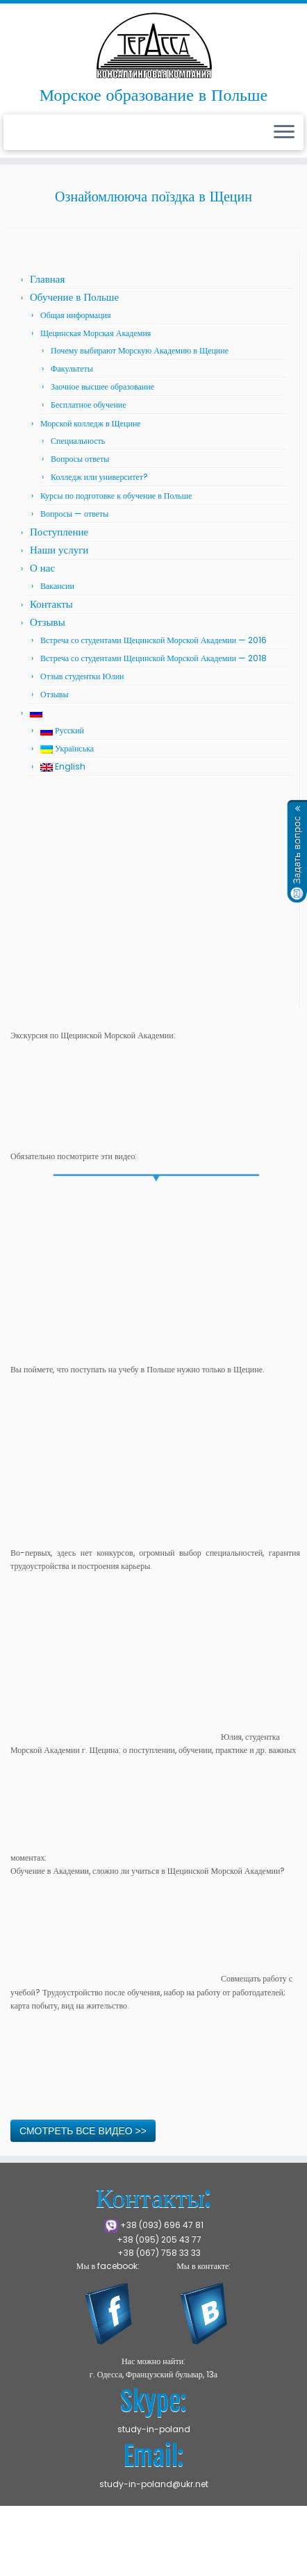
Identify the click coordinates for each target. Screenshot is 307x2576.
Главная (47, 279)
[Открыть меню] (284, 132)
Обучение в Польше (74, 297)
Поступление (59, 531)
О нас (42, 567)
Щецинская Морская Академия (95, 333)
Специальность (78, 441)
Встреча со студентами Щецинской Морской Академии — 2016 (153, 640)
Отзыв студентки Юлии (82, 676)
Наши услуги (59, 549)
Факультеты (72, 368)
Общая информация (75, 315)
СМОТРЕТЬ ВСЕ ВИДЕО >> (83, 2130)
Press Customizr (109, 2559)
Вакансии (57, 586)
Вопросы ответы (80, 459)
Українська (67, 748)
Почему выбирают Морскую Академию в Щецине (140, 350)
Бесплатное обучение (88, 404)
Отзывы (47, 622)
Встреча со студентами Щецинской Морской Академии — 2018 (153, 658)
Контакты (51, 604)
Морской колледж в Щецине (90, 423)
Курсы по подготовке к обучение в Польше (116, 495)
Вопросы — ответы (74, 514)
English (62, 766)
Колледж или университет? (99, 477)
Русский (62, 730)
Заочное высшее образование (102, 386)
